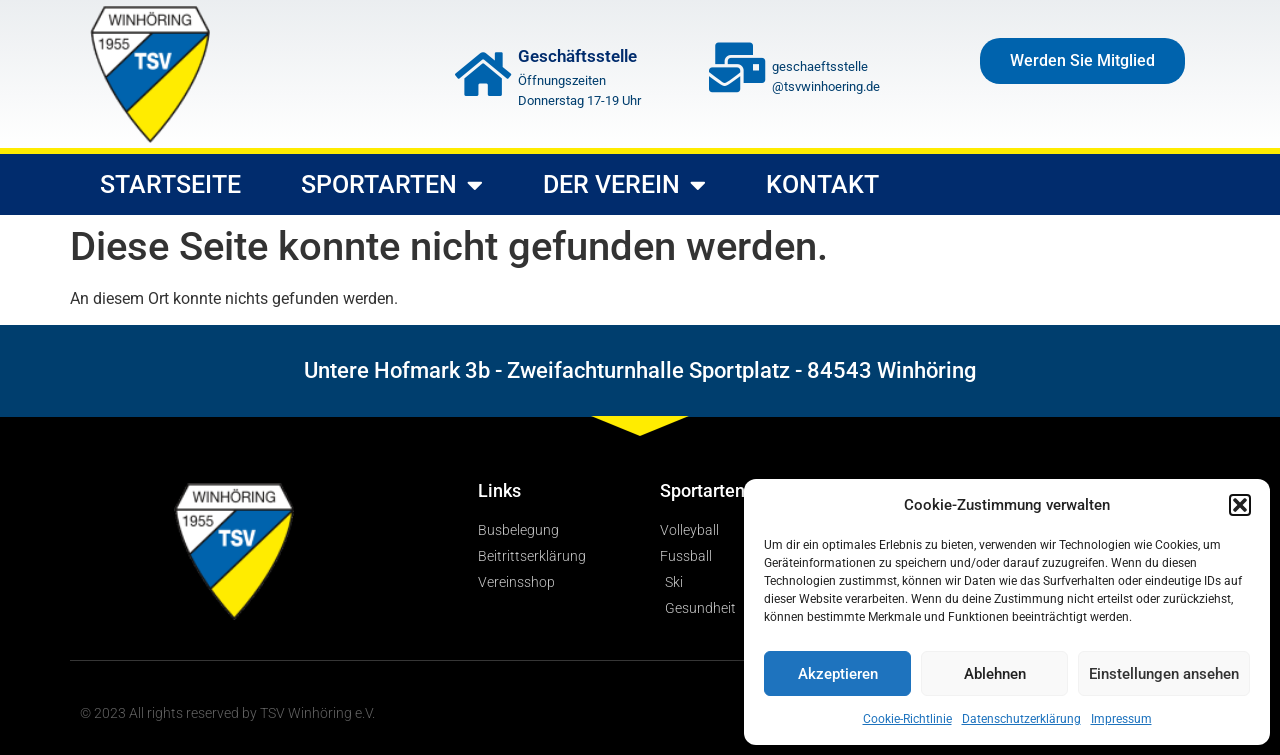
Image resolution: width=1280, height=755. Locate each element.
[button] (1240, 505)
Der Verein (624, 184)
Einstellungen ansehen (1164, 674)
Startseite (170, 184)
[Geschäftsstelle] (483, 74)
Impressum (1121, 719)
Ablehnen (995, 674)
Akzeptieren (838, 674)
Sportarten (392, 184)
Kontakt (822, 184)
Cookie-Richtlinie (907, 719)
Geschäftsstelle (577, 56)
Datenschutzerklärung (1021, 719)
